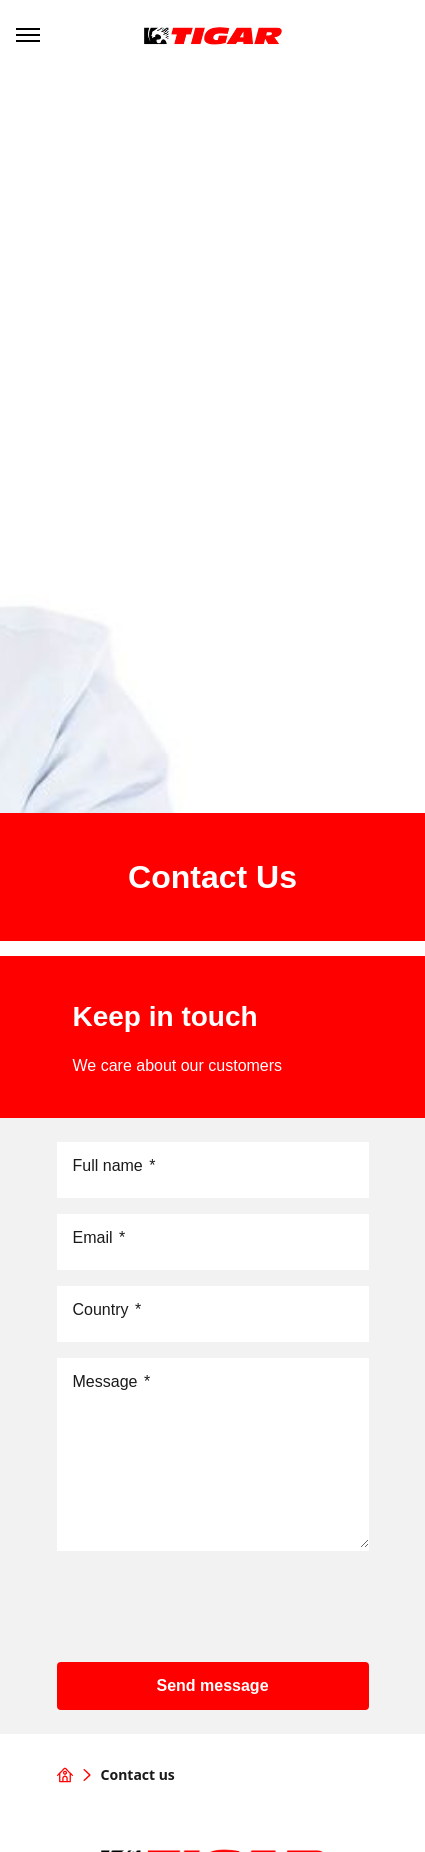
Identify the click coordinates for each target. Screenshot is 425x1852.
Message (112, 1382)
